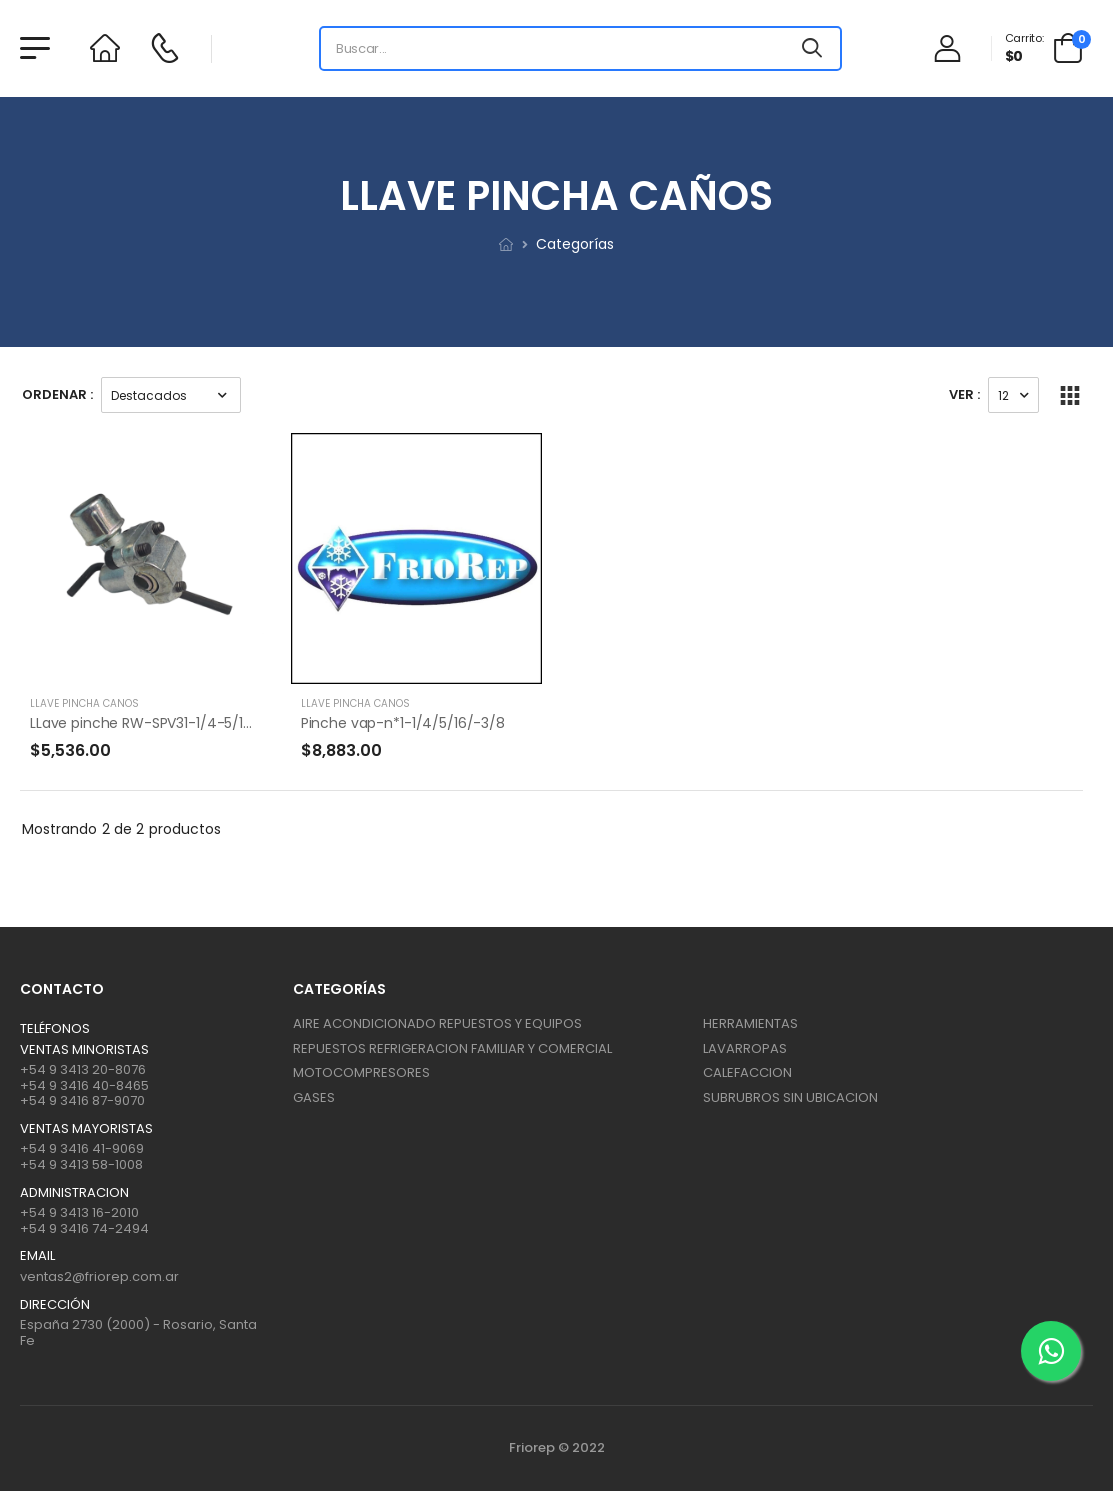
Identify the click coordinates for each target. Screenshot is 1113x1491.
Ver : (964, 394)
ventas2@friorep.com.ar (99, 1276)
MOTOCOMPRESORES (361, 1072)
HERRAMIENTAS (750, 1023)
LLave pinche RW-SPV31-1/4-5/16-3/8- (160, 723)
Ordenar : (57, 394)
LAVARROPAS (745, 1048)
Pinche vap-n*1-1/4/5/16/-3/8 (403, 723)
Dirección (55, 1305)
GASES (314, 1097)
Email (37, 1256)
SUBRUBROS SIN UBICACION (790, 1097)
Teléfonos (55, 1029)
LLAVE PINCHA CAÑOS (84, 703)
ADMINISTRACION (74, 1193)
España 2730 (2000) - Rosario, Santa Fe (138, 1332)
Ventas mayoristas (86, 1129)
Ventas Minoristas (84, 1050)
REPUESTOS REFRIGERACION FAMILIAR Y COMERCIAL (452, 1048)
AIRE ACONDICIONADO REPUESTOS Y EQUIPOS (437, 1023)
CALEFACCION (747, 1072)
